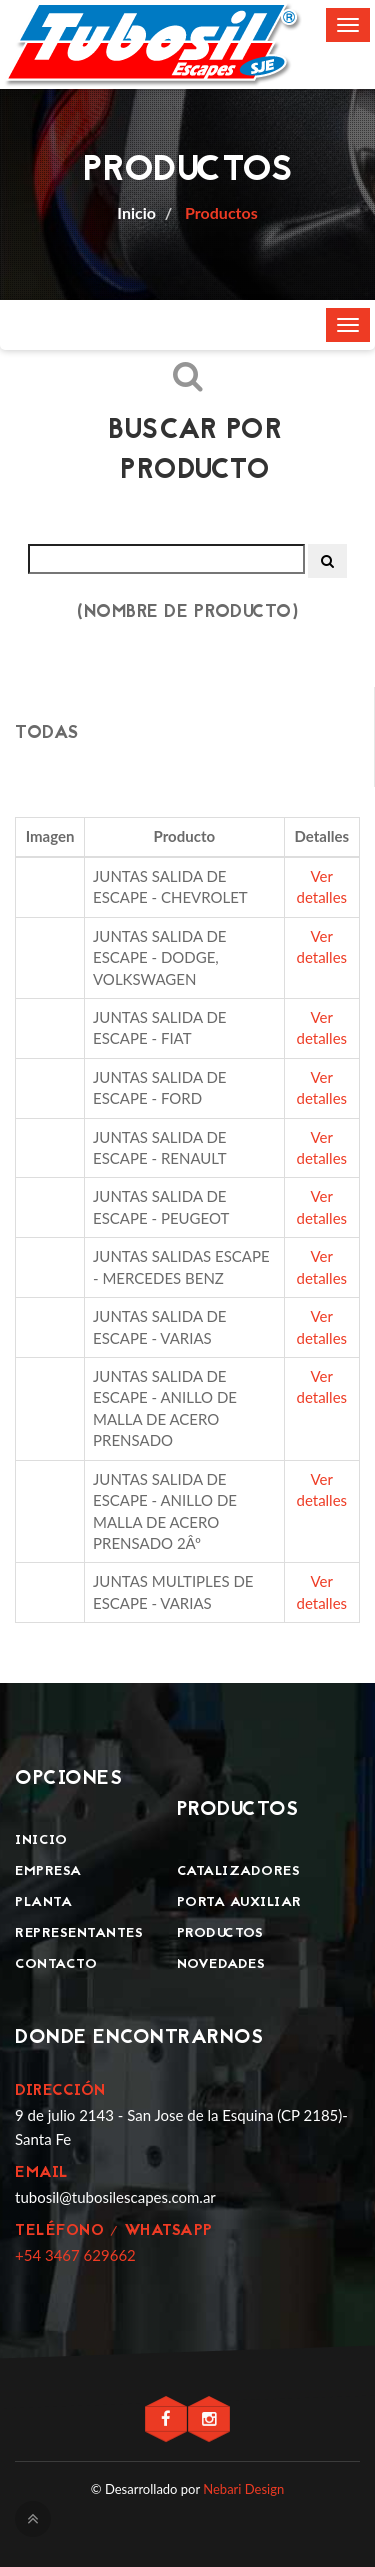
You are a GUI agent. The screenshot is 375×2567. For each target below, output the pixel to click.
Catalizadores (239, 1871)
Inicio (41, 1840)
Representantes (79, 1933)
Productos (219, 212)
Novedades (221, 1964)
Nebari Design (243, 2489)
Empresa (48, 1871)
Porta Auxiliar (239, 1902)
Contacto (56, 1964)
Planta (43, 1902)
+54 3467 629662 (75, 2255)
